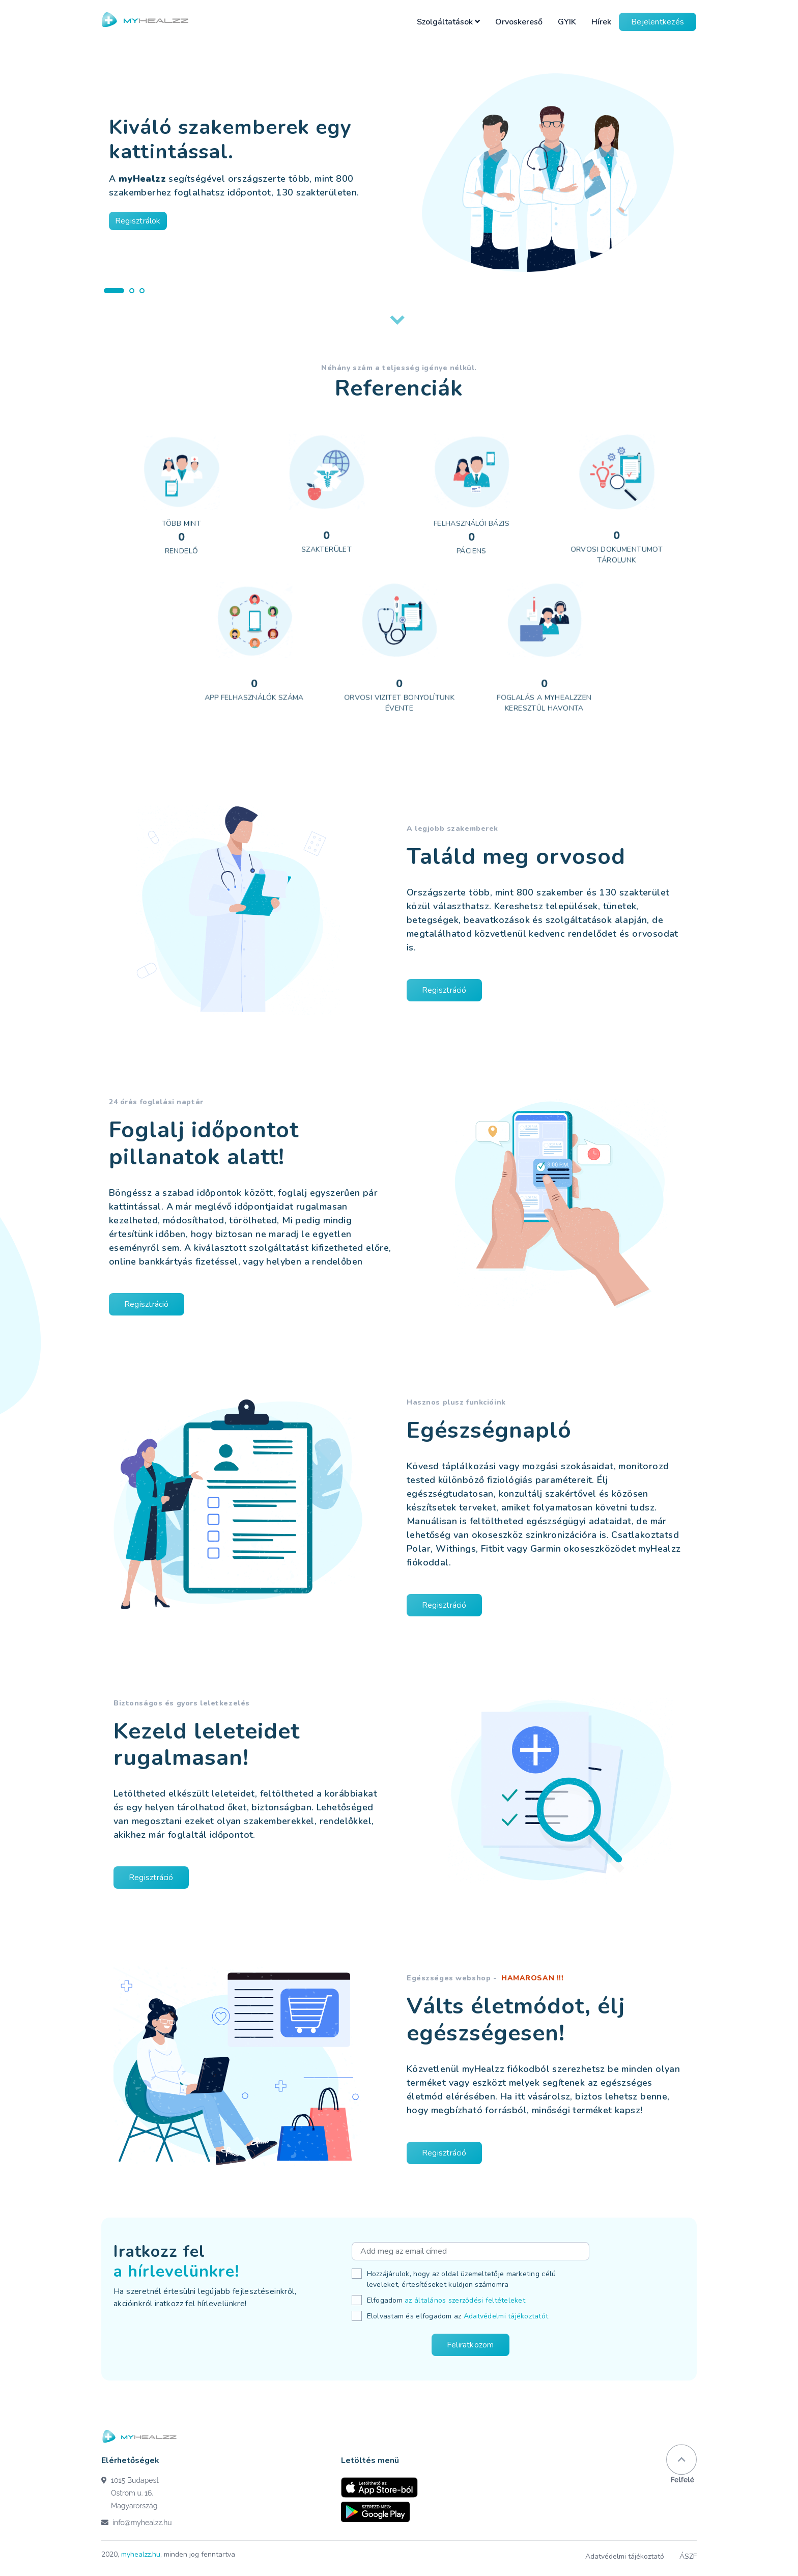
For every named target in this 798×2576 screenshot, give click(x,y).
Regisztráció (460, 990)
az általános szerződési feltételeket (465, 2300)
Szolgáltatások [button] (448, 21)
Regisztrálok (138, 221)
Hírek (601, 21)
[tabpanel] (399, 166)
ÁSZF (688, 2556)
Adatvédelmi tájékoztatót (506, 2316)
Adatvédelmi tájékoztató (624, 2556)
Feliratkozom (470, 2344)
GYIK (567, 21)
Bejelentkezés (657, 21)
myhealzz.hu (140, 2554)
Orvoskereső (519, 21)
